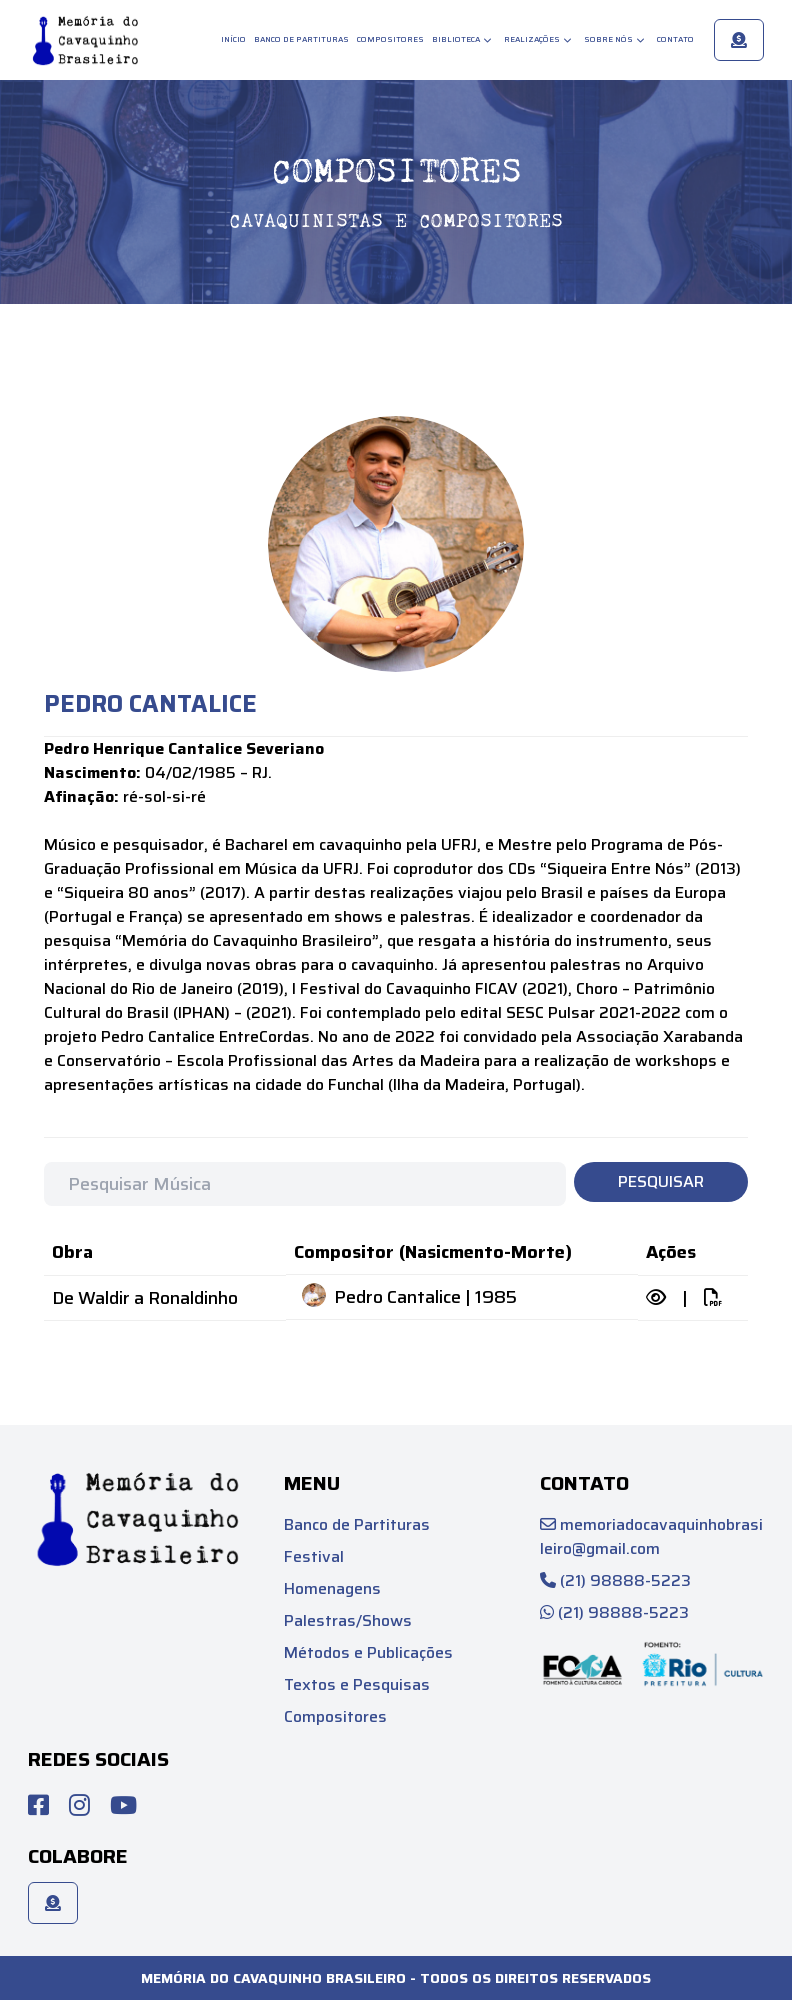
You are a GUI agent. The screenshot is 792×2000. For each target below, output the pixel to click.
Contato (675, 39)
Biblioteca (462, 39)
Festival (314, 1556)
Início (233, 39)
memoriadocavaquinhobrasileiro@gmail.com (651, 1536)
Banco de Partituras (301, 39)
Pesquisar (661, 1181)
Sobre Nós (614, 39)
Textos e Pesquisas (357, 1684)
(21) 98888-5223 (615, 1580)
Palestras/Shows (348, 1620)
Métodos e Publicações (368, 1652)
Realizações (538, 39)
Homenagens (332, 1588)
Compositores (390, 39)
